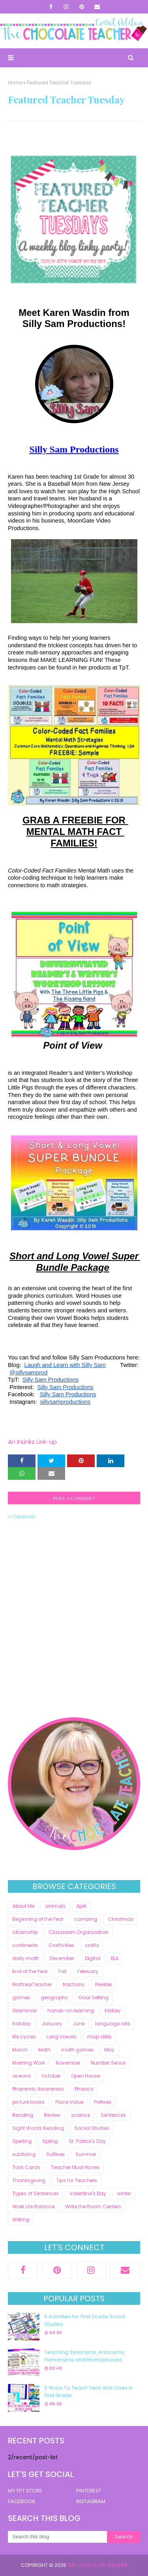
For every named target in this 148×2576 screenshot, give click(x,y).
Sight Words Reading (38, 2128)
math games (77, 2049)
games (21, 1997)
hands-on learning (70, 2010)
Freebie (103, 1984)
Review (52, 2115)
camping (85, 1919)
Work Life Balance (33, 2206)
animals (55, 1906)
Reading (22, 2115)
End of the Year (30, 1971)
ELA (114, 1958)
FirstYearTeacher (32, 1984)
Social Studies (92, 2128)
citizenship (25, 1932)
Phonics (84, 2089)
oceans (21, 2075)
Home (15, 82)
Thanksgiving (28, 2180)
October (50, 2075)
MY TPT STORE (25, 2490)
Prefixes (102, 2102)
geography (54, 1997)
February (87, 1971)
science (80, 2115)
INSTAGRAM (90, 2501)
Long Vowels (62, 2036)
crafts (92, 1945)
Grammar (24, 2010)
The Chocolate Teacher (97, 2565)
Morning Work (28, 2062)
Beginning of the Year (38, 1919)
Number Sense (108, 2062)
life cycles (24, 2036)
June (78, 2023)
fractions (73, 1984)
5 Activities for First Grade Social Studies (84, 2320)
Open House (85, 2075)
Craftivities (61, 1945)
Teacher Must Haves (75, 2167)
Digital (92, 1958)
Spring (50, 2141)
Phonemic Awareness (38, 2089)
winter (124, 2193)
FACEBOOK (22, 2501)
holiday (21, 2023)
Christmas (120, 1919)
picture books (28, 2102)
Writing (20, 2219)
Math (44, 2049)
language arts (112, 2023)
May (109, 2049)
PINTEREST (88, 2490)
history (113, 2010)
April (81, 1906)
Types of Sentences (35, 2193)
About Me (23, 1906)
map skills (99, 2036)
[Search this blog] (57, 2537)
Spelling (22, 2141)
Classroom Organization (79, 1932)
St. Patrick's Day (87, 2141)
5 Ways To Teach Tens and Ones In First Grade (88, 2391)
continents (25, 1945)
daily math (25, 1958)
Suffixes (55, 2154)
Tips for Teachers (76, 2180)
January (51, 2023)
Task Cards (26, 2167)
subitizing (24, 2154)
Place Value (69, 2102)
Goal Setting (94, 1997)
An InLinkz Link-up (32, 1441)
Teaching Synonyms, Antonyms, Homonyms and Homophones (84, 2356)
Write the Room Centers (93, 2206)
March (20, 2049)
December (62, 1958)
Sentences (113, 2115)
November (68, 2062)
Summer (85, 2154)
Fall (62, 1971)
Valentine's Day (87, 2193)
